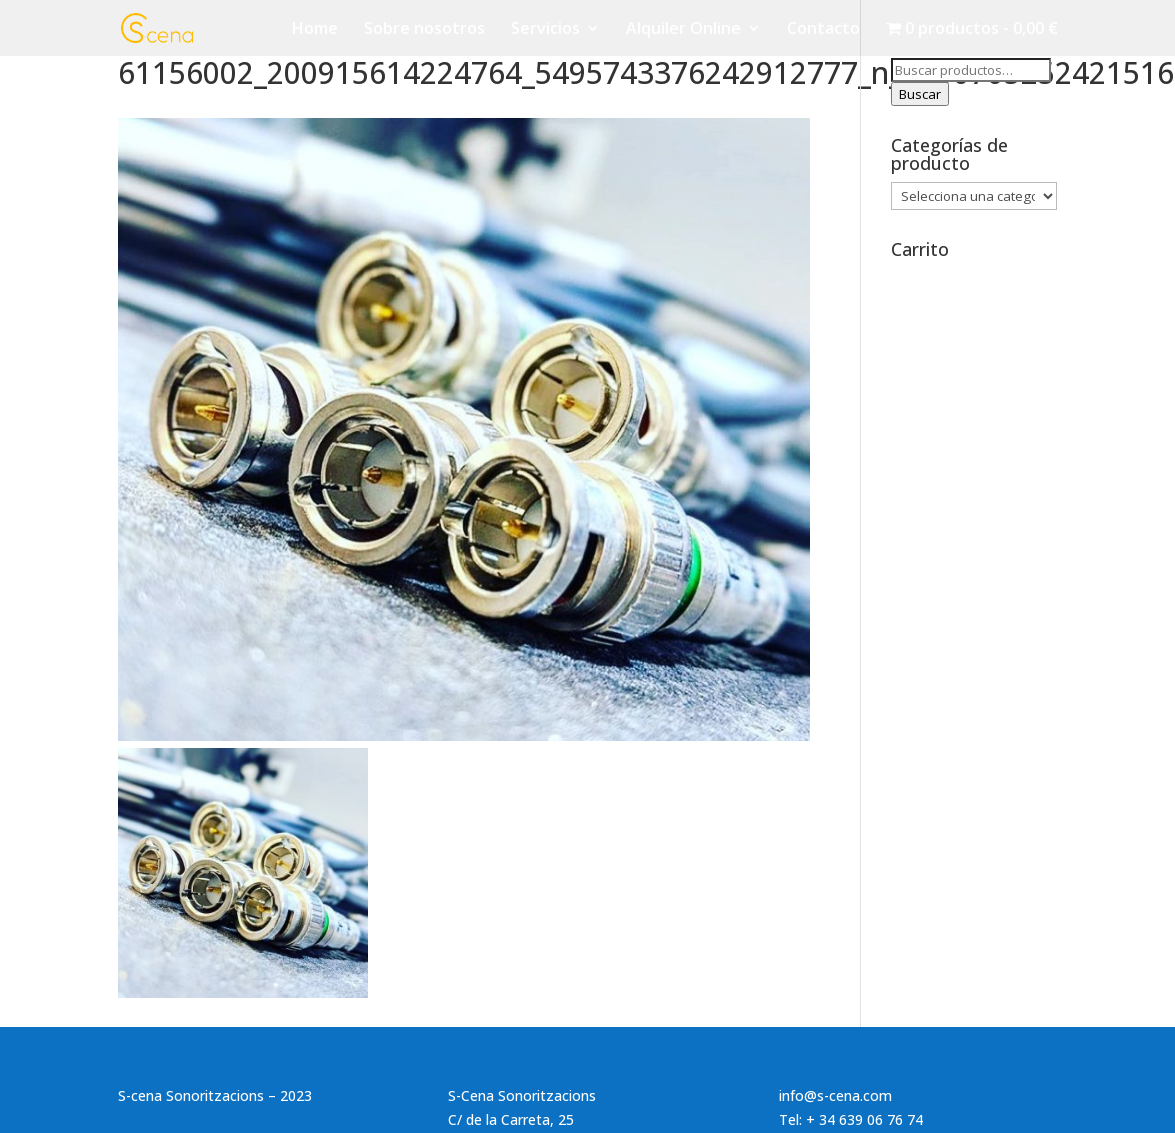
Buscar (920, 94)
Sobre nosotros (424, 30)
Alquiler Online (683, 30)
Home (315, 30)
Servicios (545, 30)
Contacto (823, 30)
